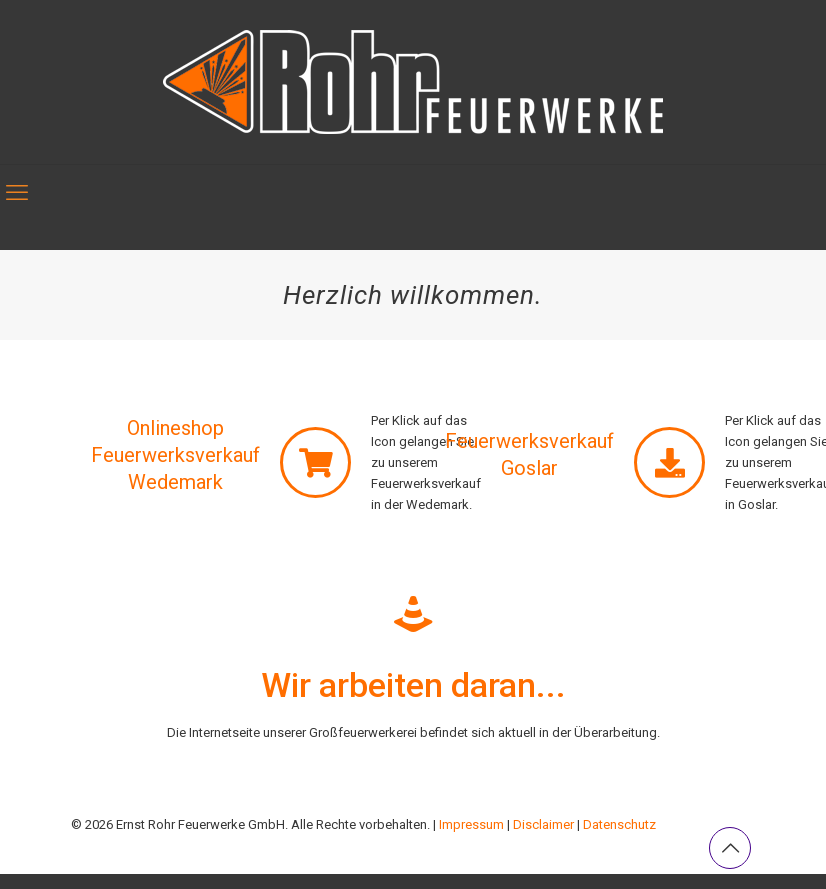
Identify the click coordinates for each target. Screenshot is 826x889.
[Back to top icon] (730, 848)
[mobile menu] (17, 193)
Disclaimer (543, 852)
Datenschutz (619, 852)
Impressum (471, 852)
